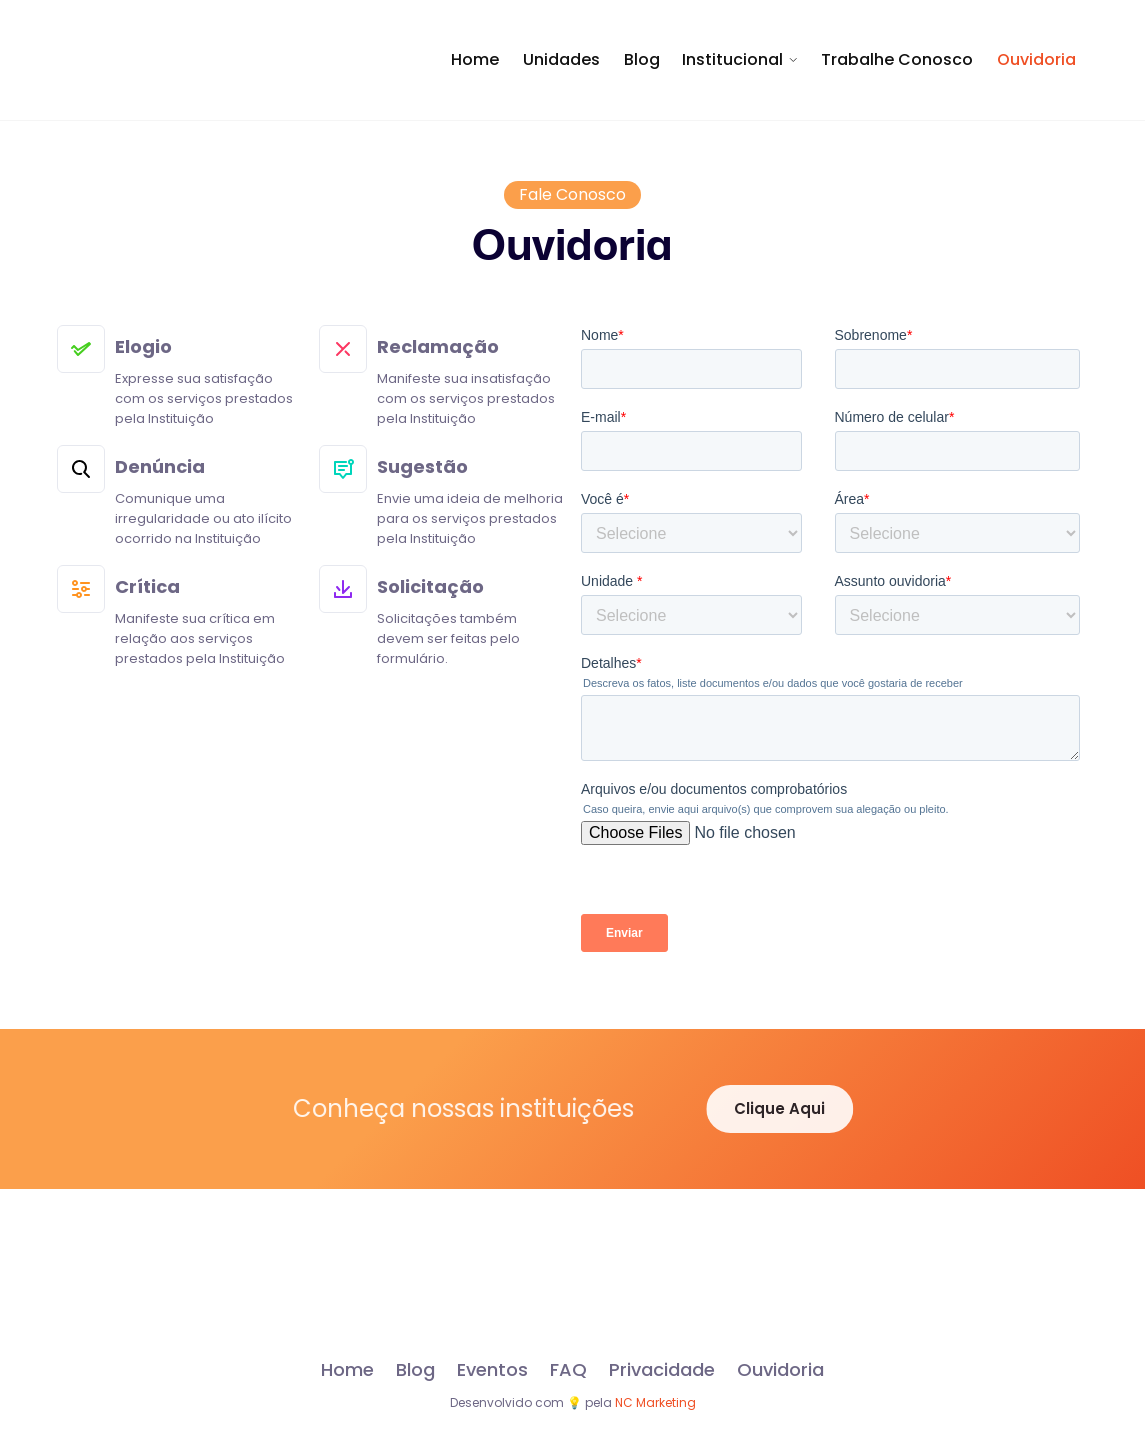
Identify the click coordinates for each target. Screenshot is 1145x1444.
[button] (740, 60)
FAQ (568, 1370)
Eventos (492, 1370)
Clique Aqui (790, 1108)
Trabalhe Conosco (897, 60)
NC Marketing (655, 1402)
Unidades (561, 60)
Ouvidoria (1036, 60)
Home (475, 60)
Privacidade (662, 1370)
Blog (642, 60)
